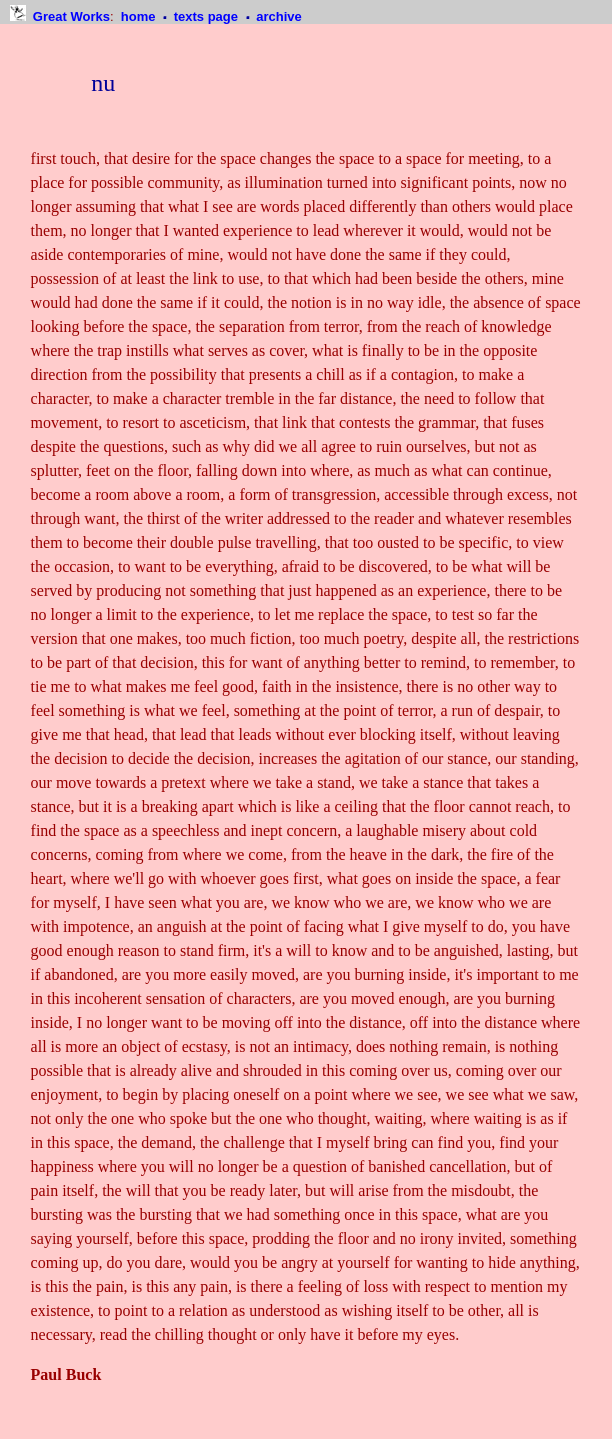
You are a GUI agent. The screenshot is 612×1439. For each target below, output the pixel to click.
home (140, 16)
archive (279, 16)
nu (103, 83)
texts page (208, 16)
